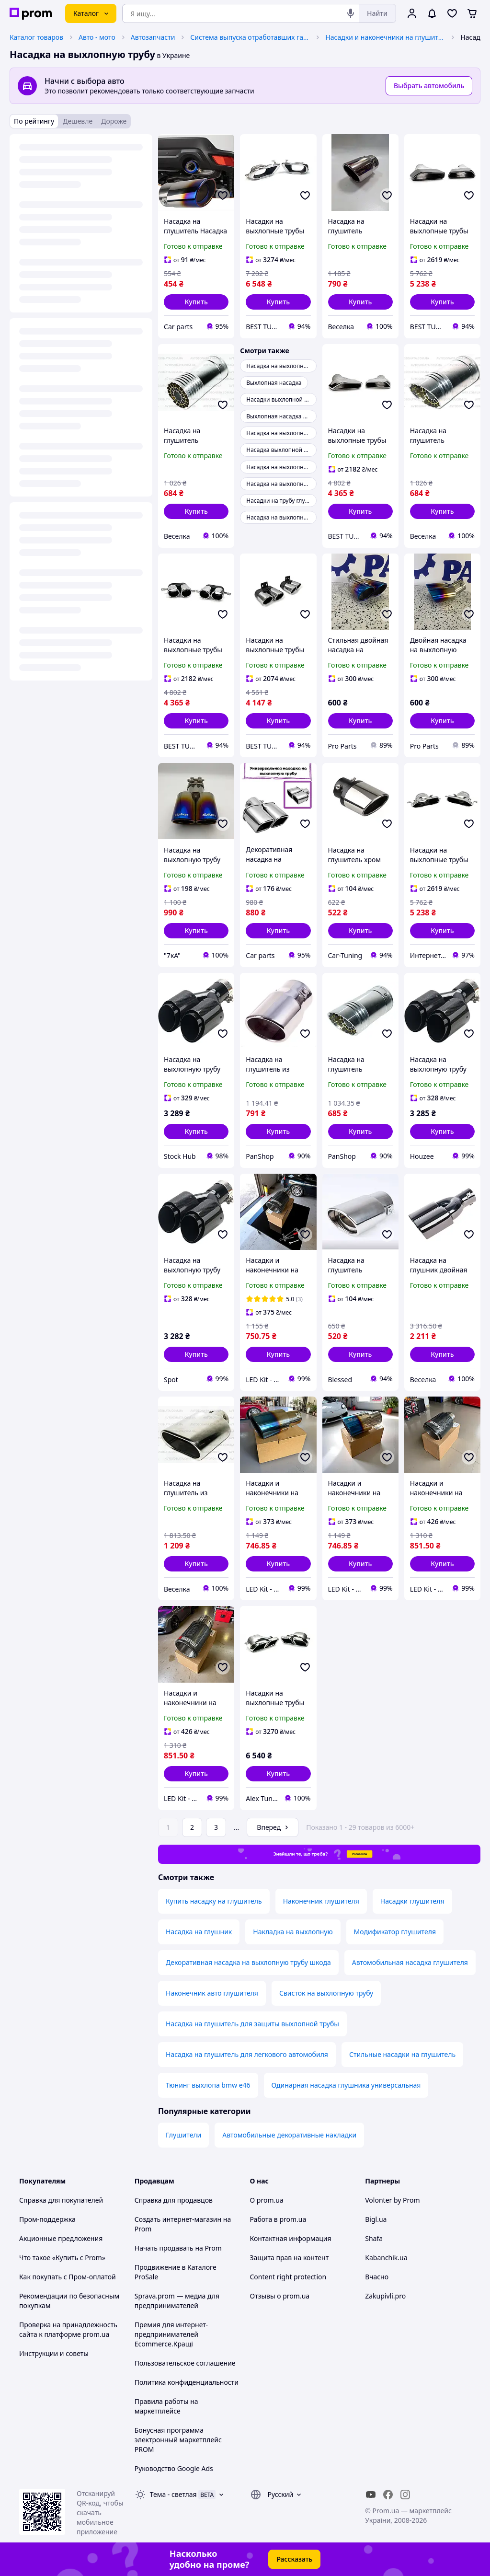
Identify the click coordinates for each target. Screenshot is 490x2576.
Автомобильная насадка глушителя (410, 1962)
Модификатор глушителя (395, 1931)
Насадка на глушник (199, 1931)
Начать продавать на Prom (178, 2248)
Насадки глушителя (412, 1901)
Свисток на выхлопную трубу (326, 1993)
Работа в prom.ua (278, 2219)
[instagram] (405, 2494)
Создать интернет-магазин (178, 2219)
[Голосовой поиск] (350, 13)
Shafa (374, 2238)
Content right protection (288, 2276)
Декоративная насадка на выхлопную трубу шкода (248, 1962)
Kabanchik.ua (386, 2257)
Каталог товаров (36, 37)
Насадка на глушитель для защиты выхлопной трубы (252, 2023)
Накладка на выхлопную (292, 1931)
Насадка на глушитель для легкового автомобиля (247, 2054)
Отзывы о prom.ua (280, 2295)
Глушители (183, 2134)
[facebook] (388, 2494)
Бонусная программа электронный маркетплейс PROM (178, 2440)
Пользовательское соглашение (185, 2363)
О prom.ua (267, 2200)
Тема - (173, 2494)
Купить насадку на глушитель (214, 1901)
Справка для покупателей (61, 2200)
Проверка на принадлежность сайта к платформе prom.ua (68, 2329)
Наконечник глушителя (321, 1901)
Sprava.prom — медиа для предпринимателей (177, 2300)
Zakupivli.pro (385, 2295)
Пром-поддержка (47, 2219)
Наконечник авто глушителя (212, 1993)
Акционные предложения (61, 2238)
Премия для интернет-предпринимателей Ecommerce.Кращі (171, 2334)
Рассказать (294, 2559)
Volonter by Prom (392, 2200)
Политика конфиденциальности (187, 2382)
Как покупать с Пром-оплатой (67, 2276)
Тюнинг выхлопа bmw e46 (208, 2085)
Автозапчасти (153, 37)
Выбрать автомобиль (429, 85)
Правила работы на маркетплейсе (166, 2406)
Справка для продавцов (174, 2200)
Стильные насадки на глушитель (402, 2054)
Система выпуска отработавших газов (250, 37)
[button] (196, 302)
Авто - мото (97, 37)
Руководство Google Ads (174, 2468)
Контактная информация (290, 2238)
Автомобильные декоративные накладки (289, 2134)
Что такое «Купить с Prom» (62, 2257)
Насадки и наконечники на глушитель (385, 37)
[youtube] (370, 2494)
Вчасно (376, 2276)
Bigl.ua (376, 2219)
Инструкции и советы (54, 2353)
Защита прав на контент (289, 2257)
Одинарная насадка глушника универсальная (346, 2085)
